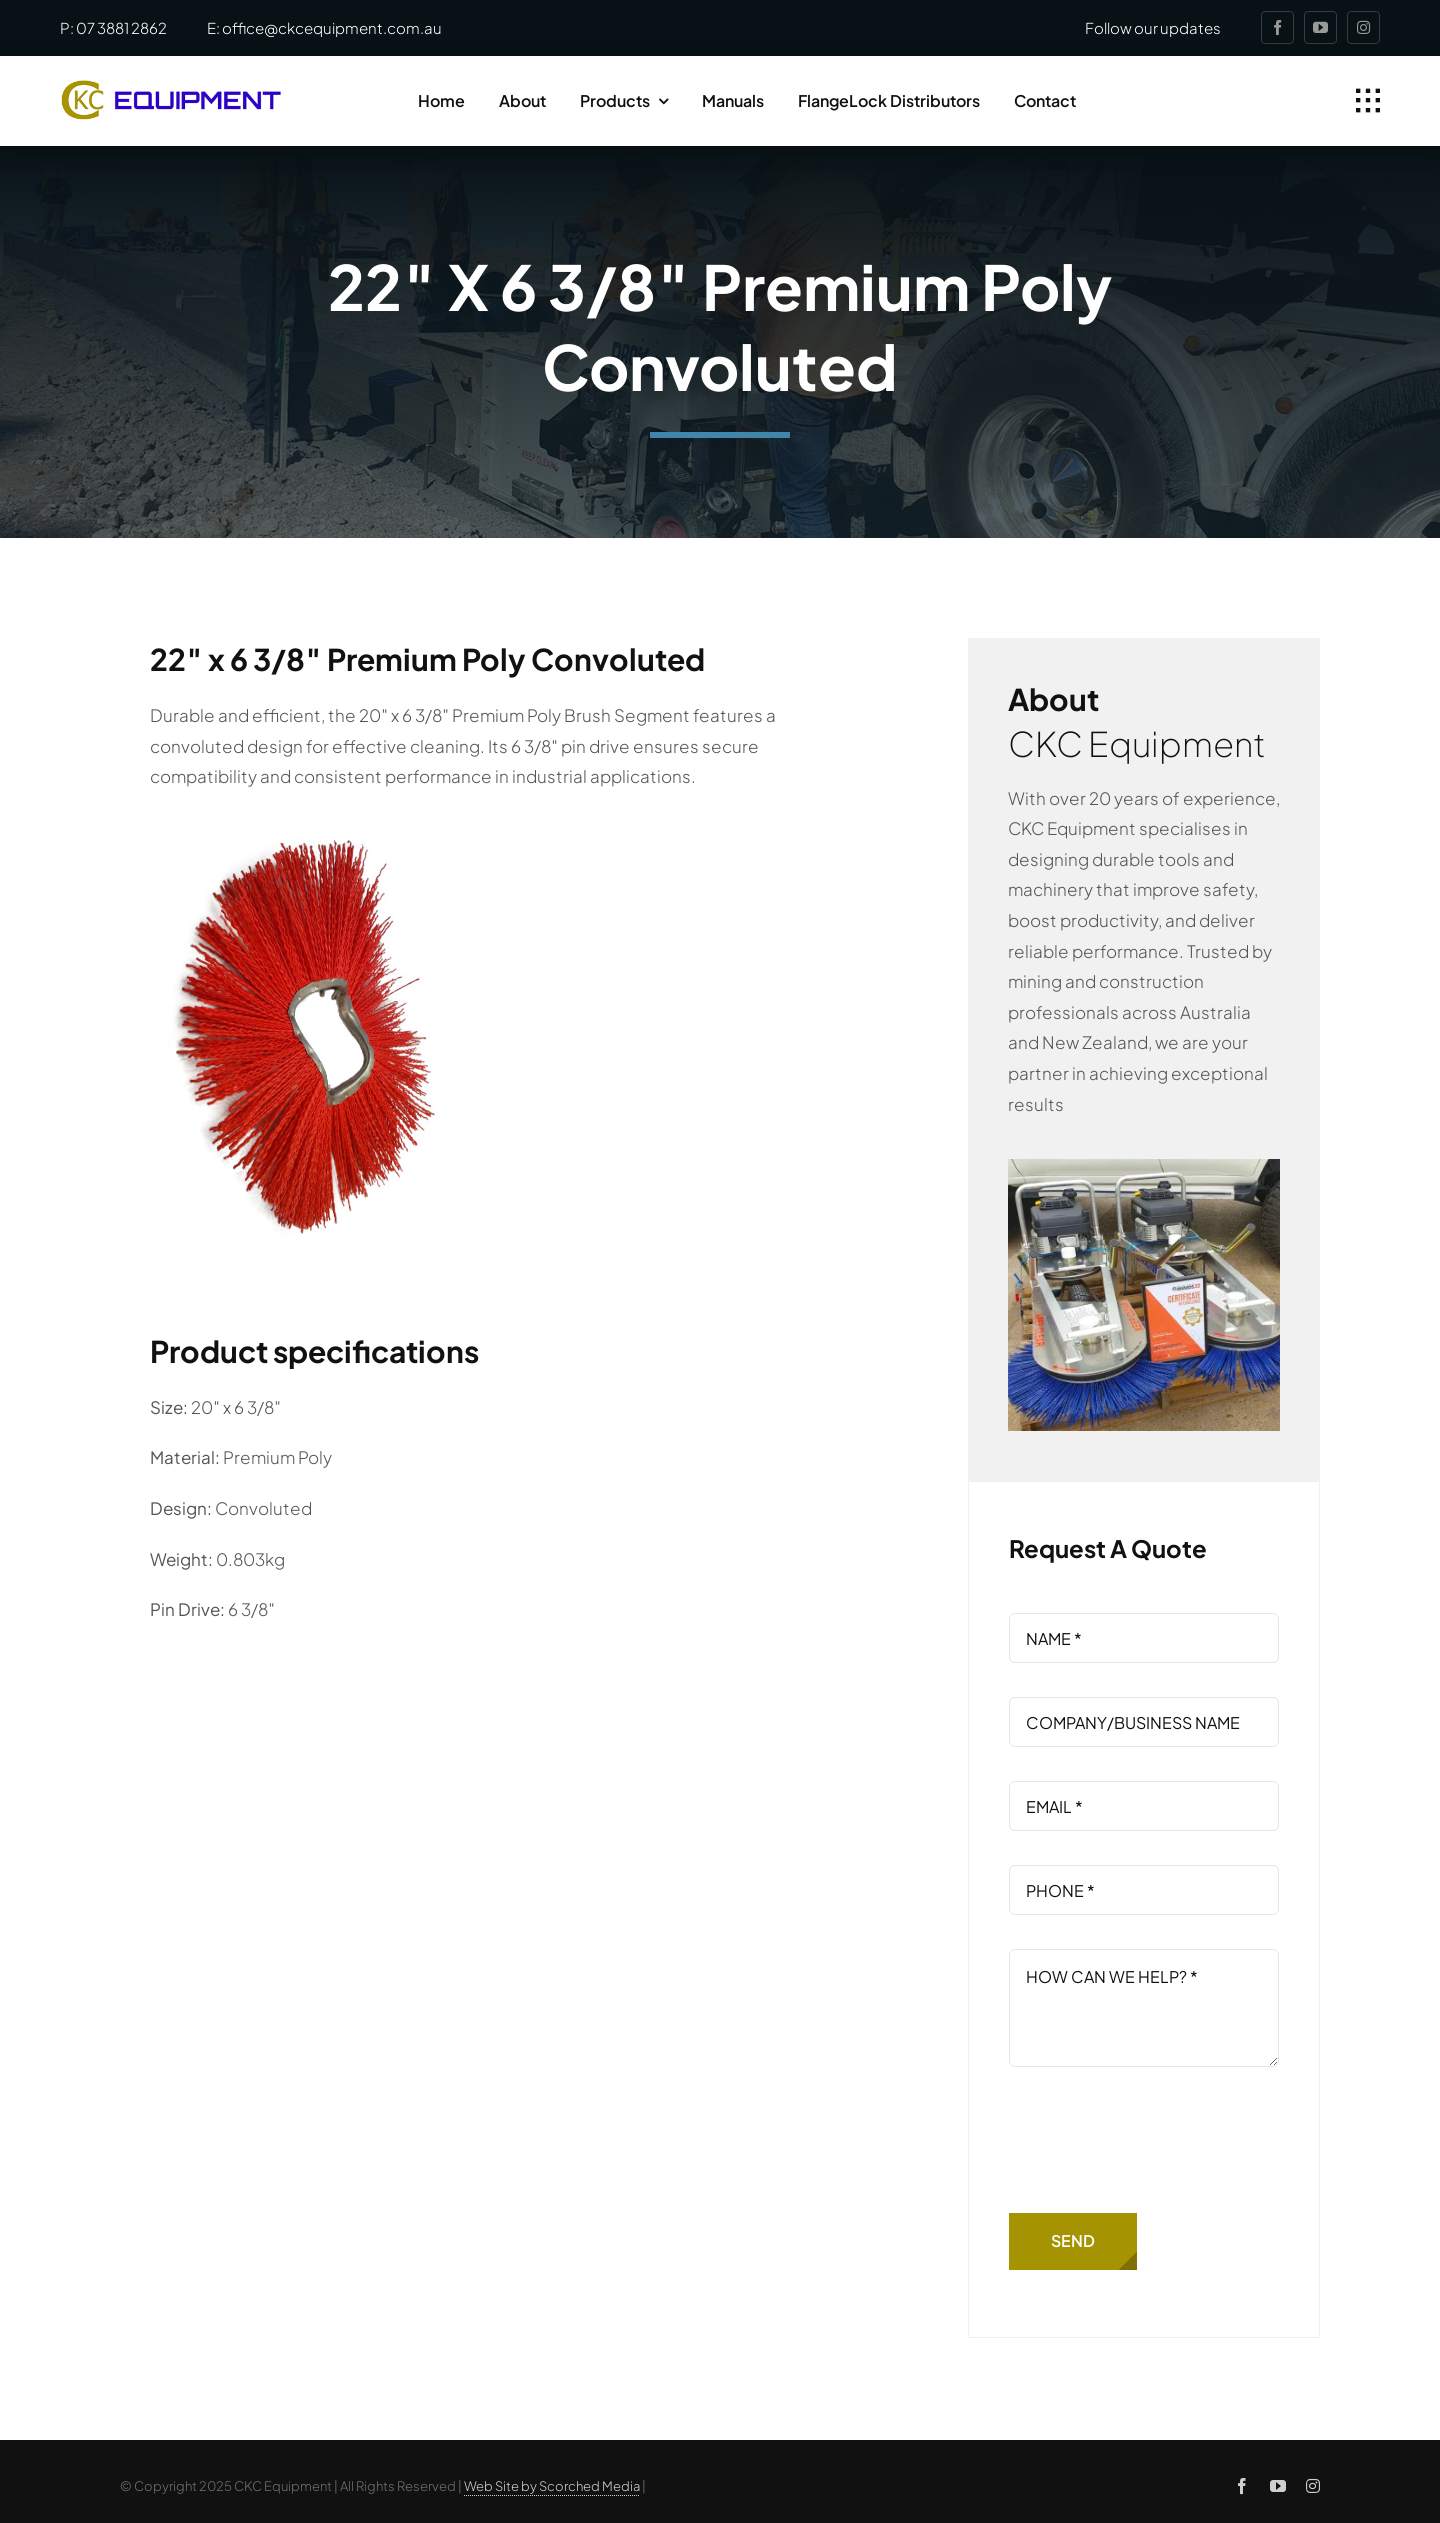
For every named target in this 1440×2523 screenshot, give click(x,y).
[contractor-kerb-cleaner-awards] (1144, 1167)
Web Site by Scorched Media (552, 2486)
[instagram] (1363, 27)
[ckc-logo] (171, 88)
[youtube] (1320, 27)
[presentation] (1161, 2140)
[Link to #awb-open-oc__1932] (1368, 101)
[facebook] (1277, 27)
